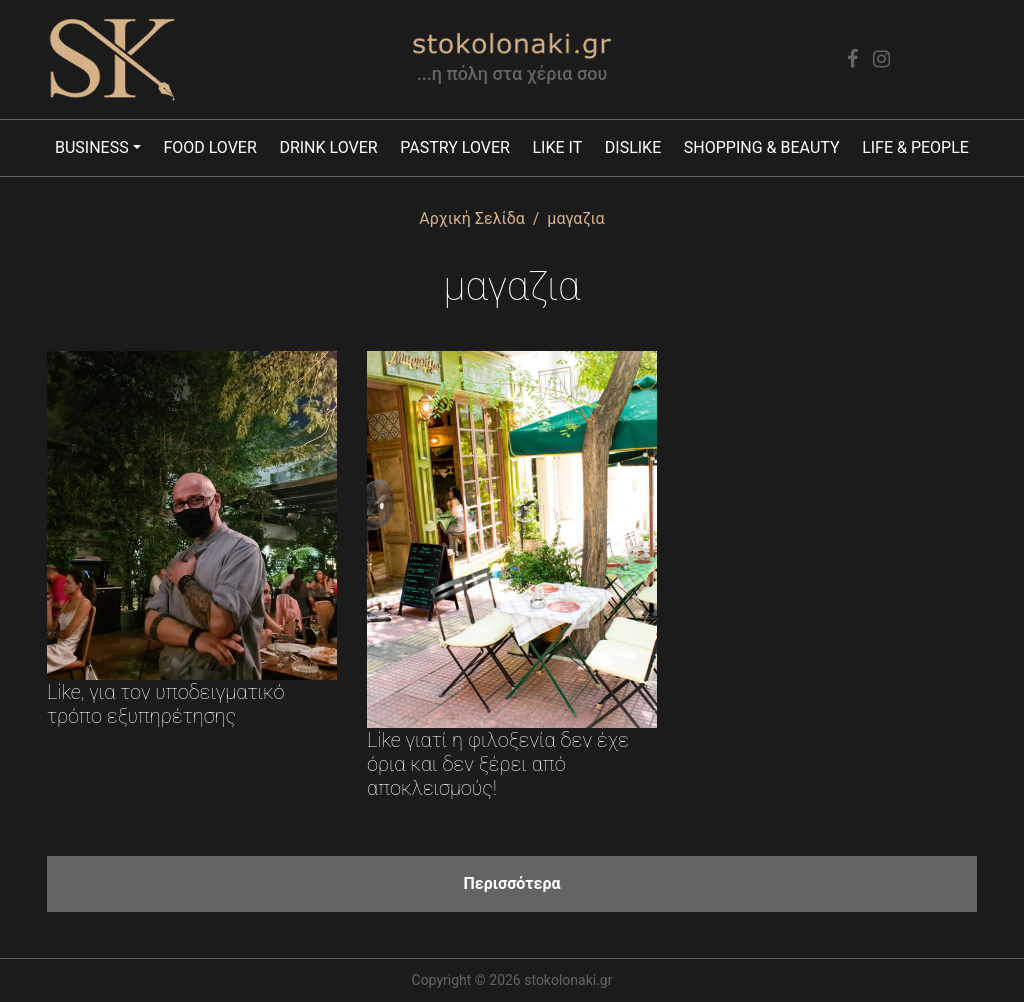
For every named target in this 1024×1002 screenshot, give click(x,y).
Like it (557, 147)
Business (92, 147)
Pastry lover (455, 147)
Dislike (633, 147)
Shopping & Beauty (762, 147)
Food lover (209, 147)
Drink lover (328, 147)
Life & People (915, 147)
